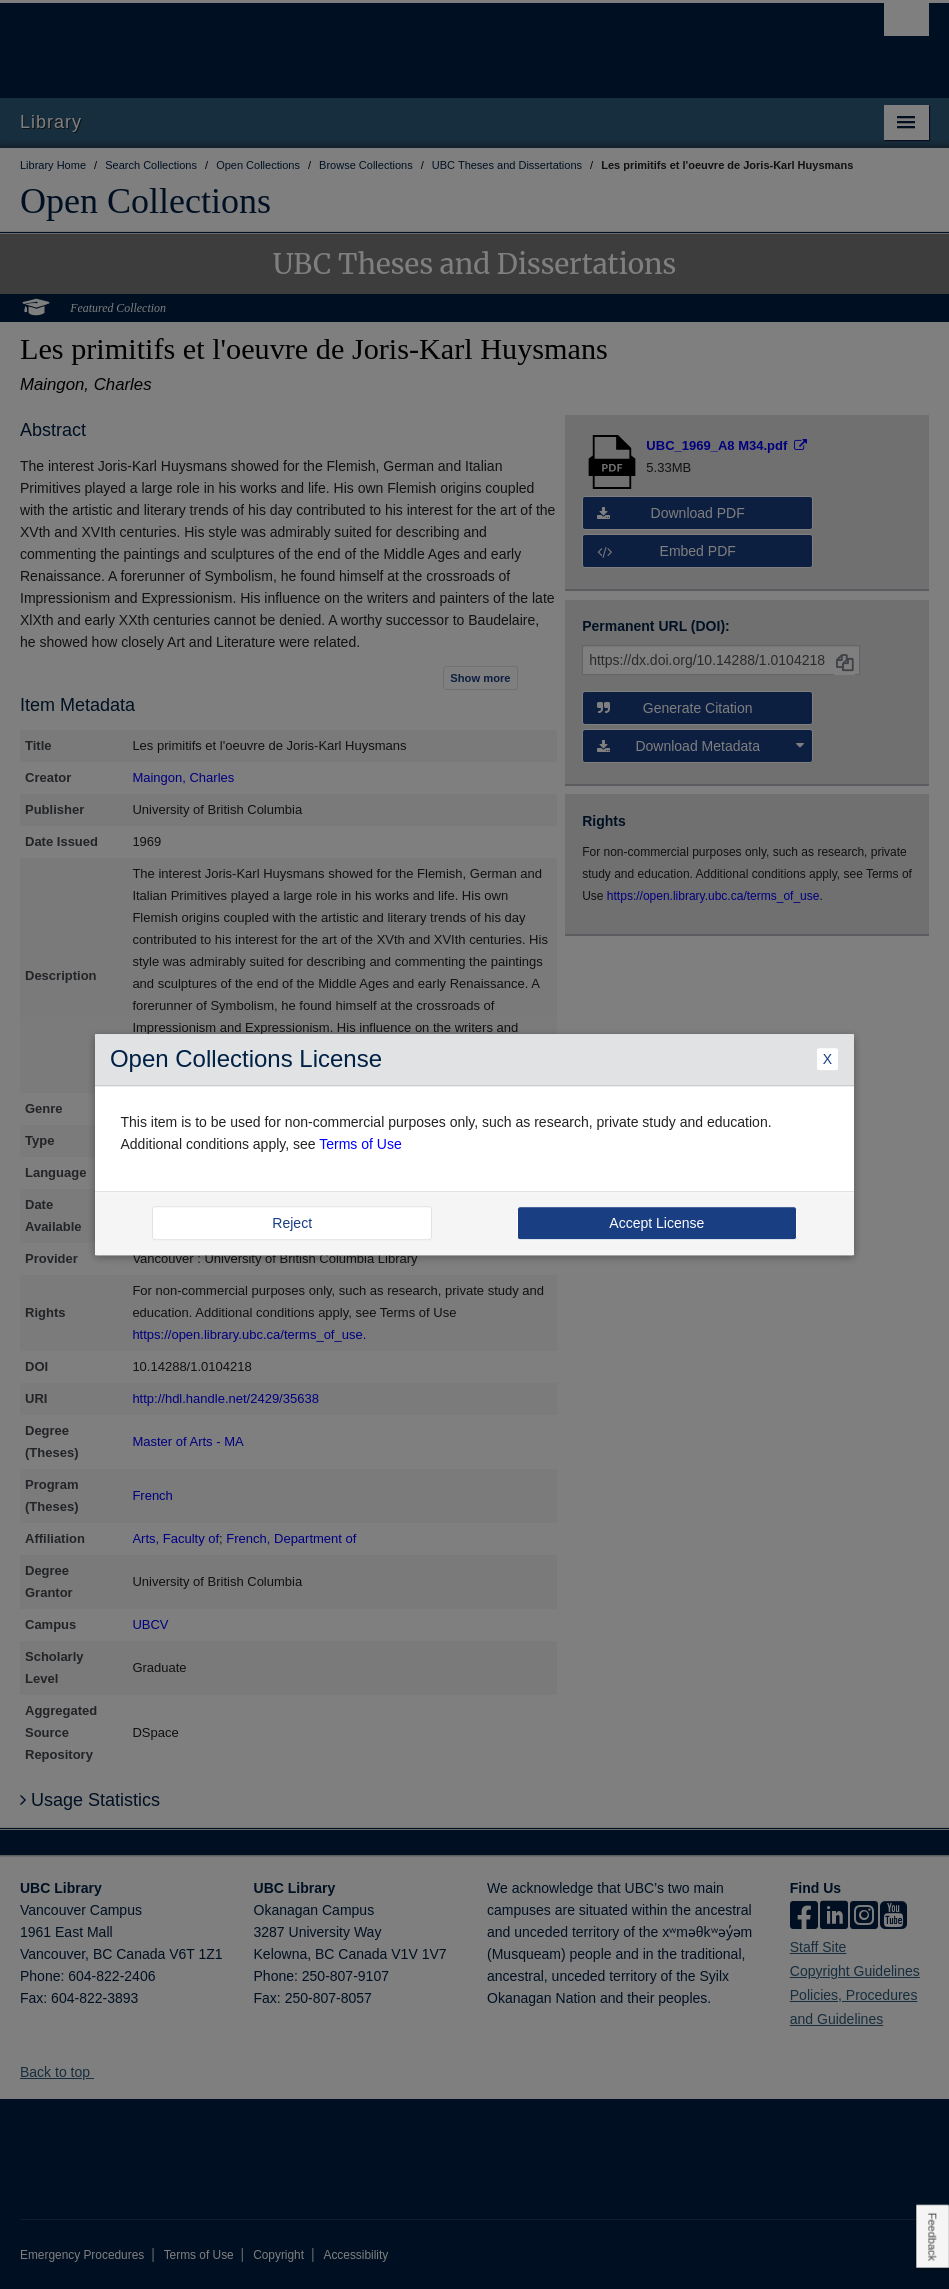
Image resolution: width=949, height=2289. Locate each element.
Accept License (656, 1223)
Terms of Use (360, 1145)
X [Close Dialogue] (827, 1059)
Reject (292, 1223)
